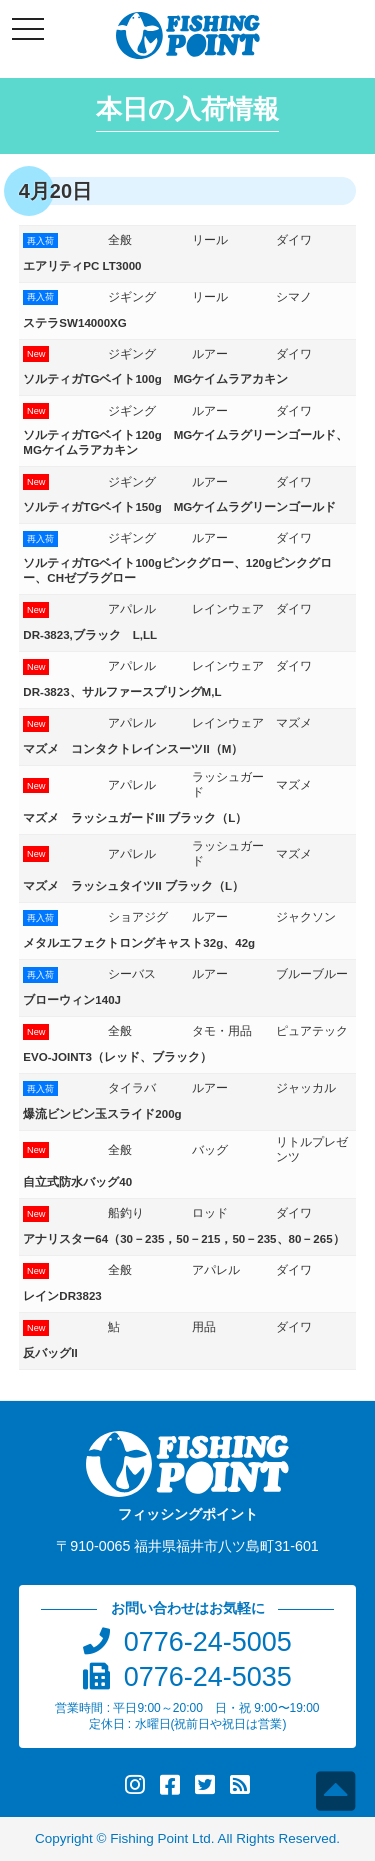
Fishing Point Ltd (160, 1838)
